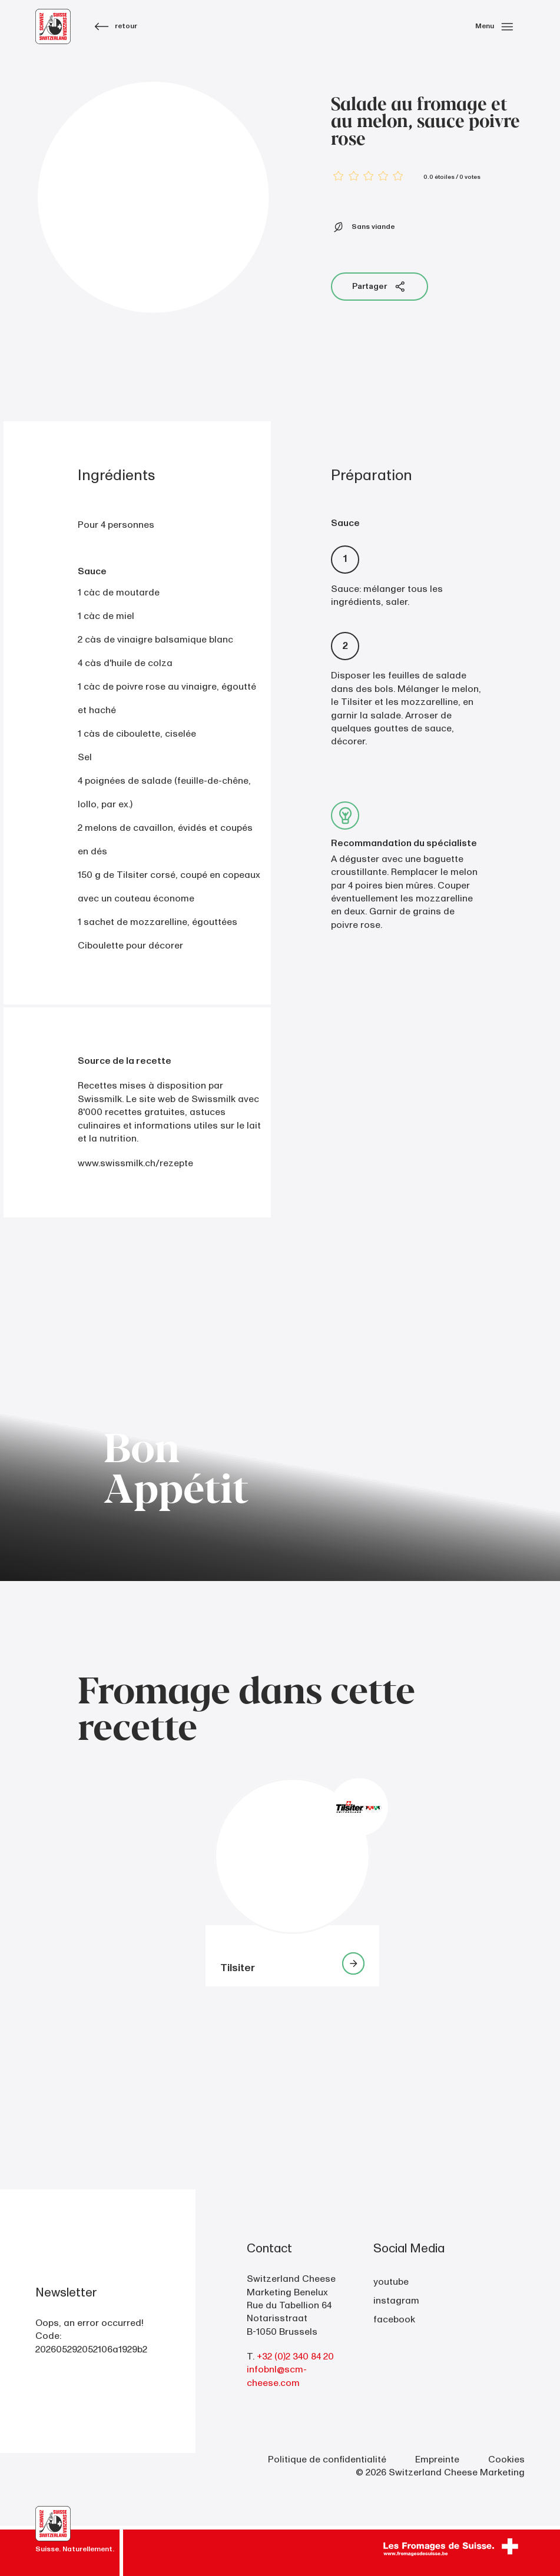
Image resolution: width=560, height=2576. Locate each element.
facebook (394, 2319)
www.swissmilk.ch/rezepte (135, 1163)
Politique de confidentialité (327, 2459)
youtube (391, 2281)
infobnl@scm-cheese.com (277, 2376)
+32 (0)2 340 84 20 (295, 2356)
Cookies (506, 2459)
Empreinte (437, 2459)
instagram (396, 2300)
